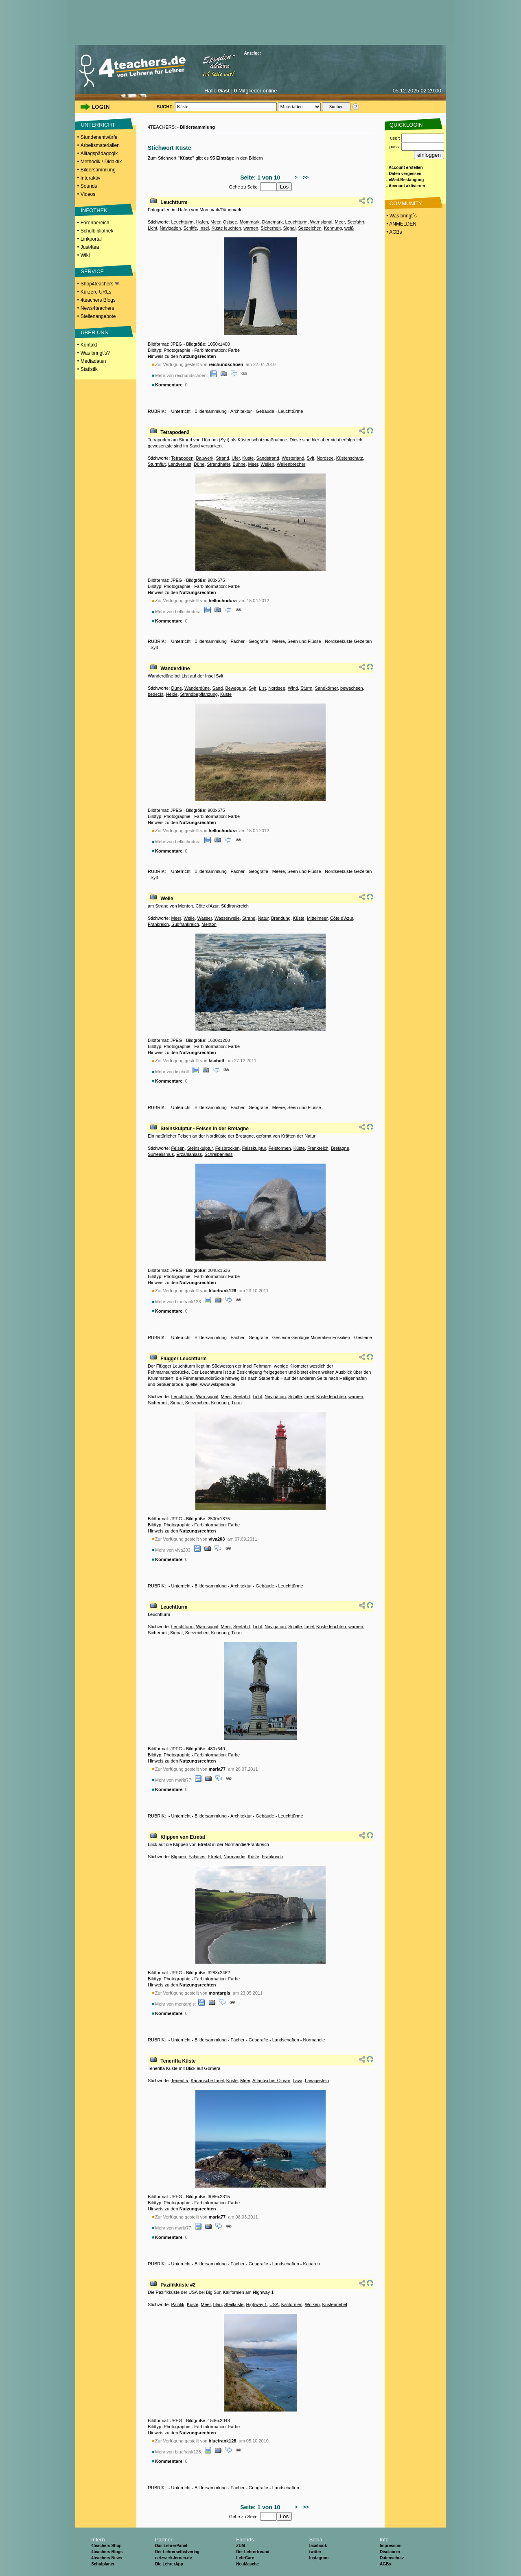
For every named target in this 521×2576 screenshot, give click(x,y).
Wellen (267, 464)
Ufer (236, 458)
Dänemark (272, 221)
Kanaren (311, 2263)
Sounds (89, 186)
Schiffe (190, 228)
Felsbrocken (227, 1148)
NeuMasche (247, 2564)
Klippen (178, 1856)
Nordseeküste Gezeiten (348, 641)
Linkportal (91, 239)
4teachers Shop (106, 2545)
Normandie (234, 1856)
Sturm (306, 688)
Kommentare (168, 384)
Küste (248, 458)
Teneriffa (179, 2080)
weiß (349, 228)
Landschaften (285, 2039)
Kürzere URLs (96, 292)
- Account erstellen (404, 167)
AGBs (385, 2564)
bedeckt (156, 694)
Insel (204, 228)
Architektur (241, 411)
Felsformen (280, 1148)
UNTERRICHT (98, 125)
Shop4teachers (100, 284)
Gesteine (363, 1337)
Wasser (204, 918)
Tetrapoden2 (174, 432)
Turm (236, 1402)
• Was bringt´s (401, 216)
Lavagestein (317, 2080)
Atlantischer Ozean (271, 2080)
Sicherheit (271, 228)
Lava (297, 2080)
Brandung (281, 918)
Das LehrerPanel (171, 2545)
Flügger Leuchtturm (183, 1358)
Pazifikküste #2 (177, 2285)
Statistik (89, 369)
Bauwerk (204, 458)
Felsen (177, 1148)
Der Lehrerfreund (252, 2552)
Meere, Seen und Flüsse (296, 641)
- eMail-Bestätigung (405, 180)
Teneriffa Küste (177, 2061)
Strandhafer (218, 464)
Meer (215, 221)
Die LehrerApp (169, 2564)
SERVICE (92, 271)
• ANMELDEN (400, 224)
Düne (199, 464)
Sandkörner (326, 688)
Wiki (85, 255)
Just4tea (90, 247)
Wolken (312, 2304)
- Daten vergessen (403, 173)
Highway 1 (256, 2304)
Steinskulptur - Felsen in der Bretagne (204, 1128)
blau (217, 2304)
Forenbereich (95, 223)
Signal (289, 228)
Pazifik (177, 2304)
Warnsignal (321, 221)
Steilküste (234, 2304)
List (262, 688)
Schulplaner (102, 2564)
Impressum (390, 2545)
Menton (209, 924)
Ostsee (230, 221)
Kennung (333, 228)
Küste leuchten (226, 228)
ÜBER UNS (94, 332)
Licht (152, 228)
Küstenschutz (349, 458)
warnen (250, 228)
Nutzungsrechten (198, 356)
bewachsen (351, 688)
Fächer (238, 641)
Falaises (196, 1856)
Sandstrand (267, 458)
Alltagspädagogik (99, 153)
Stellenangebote (98, 316)
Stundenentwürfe (99, 137)
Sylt (310, 458)
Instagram (318, 2558)
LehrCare (245, 2558)
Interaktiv (91, 178)
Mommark (250, 221)
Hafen (202, 221)
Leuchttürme (290, 411)
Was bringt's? (95, 353)
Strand (222, 458)
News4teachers (97, 308)
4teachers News (106, 2558)
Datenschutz (392, 2558)
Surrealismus (161, 1154)
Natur (263, 918)
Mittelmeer (317, 918)
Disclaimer (390, 2552)
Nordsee (325, 458)
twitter (315, 2552)
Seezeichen (310, 228)
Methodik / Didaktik (101, 161)
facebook (318, 2545)
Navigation (170, 228)
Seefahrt (355, 221)
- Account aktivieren (405, 186)
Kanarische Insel (206, 2080)
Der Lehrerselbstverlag (177, 2552)
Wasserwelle (227, 918)
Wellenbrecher (291, 464)
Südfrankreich (185, 924)
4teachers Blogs (98, 300)
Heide (172, 694)
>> (304, 177)
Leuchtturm (173, 202)
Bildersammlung (98, 170)
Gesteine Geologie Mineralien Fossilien (311, 1337)
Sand (217, 688)
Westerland (293, 458)
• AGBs (393, 232)
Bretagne (340, 1148)
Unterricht (180, 411)
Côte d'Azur (341, 918)
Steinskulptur (200, 1148)
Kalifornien (291, 2304)
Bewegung (235, 688)
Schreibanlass (218, 1154)
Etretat (214, 1856)
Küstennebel (334, 2304)
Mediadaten (93, 361)
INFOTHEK (94, 210)
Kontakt (89, 345)
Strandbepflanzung (199, 694)
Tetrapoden (182, 458)
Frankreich (158, 924)
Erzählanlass (189, 1154)
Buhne (239, 464)
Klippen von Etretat (182, 1837)
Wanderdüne (175, 668)
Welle (166, 898)
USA (274, 2304)
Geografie (258, 641)
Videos (88, 194)
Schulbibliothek (97, 231)
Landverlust (179, 464)
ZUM (240, 2545)
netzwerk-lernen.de (173, 2558)
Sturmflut (157, 464)
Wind (293, 688)
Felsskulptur (254, 1148)
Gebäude (265, 411)
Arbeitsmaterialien (100, 145)
